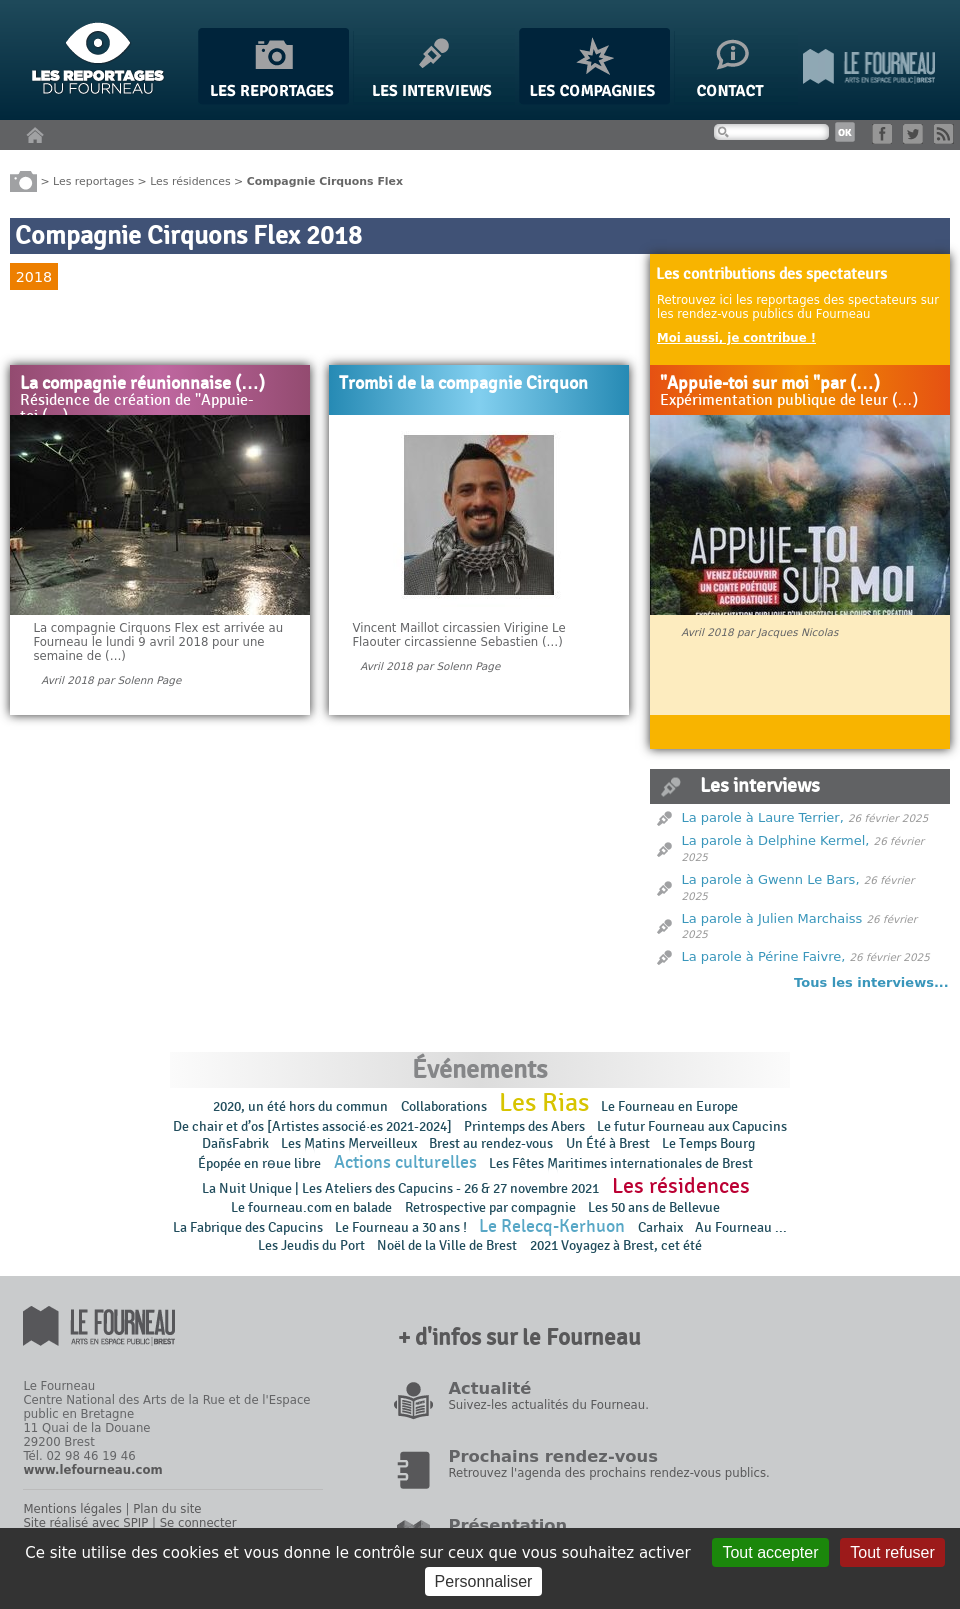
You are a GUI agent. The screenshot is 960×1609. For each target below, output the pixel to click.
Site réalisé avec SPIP (85, 1523)
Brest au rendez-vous (491, 1143)
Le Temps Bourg (710, 1143)
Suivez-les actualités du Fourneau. (548, 1405)
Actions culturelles (405, 1162)
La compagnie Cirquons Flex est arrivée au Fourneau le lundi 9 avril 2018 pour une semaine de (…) (158, 642)
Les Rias (544, 1103)
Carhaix (660, 1227)
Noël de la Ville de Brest (447, 1245)
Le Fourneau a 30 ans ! (401, 1227)
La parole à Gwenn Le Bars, (771, 879)
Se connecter (198, 1523)
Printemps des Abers (524, 1126)
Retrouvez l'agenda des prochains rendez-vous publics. (608, 1473)
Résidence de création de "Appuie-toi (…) (137, 408)
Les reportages (93, 180)
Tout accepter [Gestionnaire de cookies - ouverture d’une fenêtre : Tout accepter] (770, 1552)
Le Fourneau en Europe (669, 1106)
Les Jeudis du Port (311, 1245)
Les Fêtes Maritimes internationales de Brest (621, 1163)
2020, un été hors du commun (300, 1106)
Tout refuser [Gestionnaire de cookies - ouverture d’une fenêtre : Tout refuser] (892, 1552)
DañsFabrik (235, 1143)
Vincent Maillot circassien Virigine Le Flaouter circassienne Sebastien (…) (458, 635)
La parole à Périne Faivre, (764, 956)
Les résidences (190, 180)
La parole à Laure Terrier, (763, 817)
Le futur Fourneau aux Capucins (692, 1126)
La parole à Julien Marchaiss (772, 918)
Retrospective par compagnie (490, 1207)
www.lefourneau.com (92, 1470)
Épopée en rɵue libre (259, 1163)
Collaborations (444, 1106)
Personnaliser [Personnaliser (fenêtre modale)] (484, 1581)
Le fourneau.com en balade (311, 1207)
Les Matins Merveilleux (349, 1143)
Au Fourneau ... (741, 1227)
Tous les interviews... (871, 982)
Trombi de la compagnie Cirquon (463, 384)
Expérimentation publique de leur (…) (789, 401)
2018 (34, 277)
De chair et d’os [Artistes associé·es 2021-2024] (312, 1126)
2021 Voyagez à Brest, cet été (616, 1245)
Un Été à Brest (608, 1143)
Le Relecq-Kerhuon (552, 1226)
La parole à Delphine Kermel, (776, 840)
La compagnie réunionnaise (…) (142, 384)
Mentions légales (72, 1509)
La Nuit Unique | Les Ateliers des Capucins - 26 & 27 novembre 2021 (400, 1188)
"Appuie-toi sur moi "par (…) (770, 384)
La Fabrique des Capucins (248, 1227)
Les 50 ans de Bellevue (654, 1207)
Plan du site (167, 1509)
